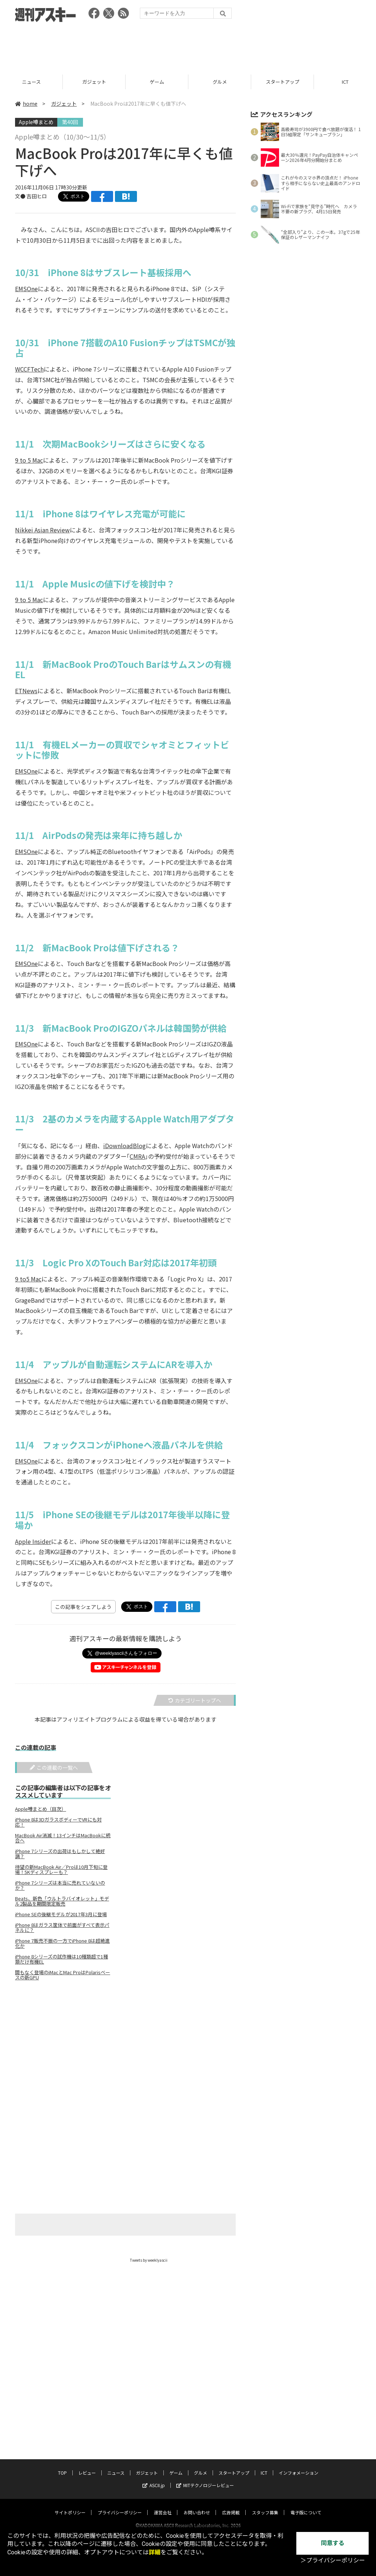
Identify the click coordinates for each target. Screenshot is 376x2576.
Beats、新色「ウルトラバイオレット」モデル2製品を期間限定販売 (62, 1901)
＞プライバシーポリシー (332, 2560)
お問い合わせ (197, 2505)
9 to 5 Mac (29, 460)
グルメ (282, 81)
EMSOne (26, 288)
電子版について (305, 2505)
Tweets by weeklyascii (148, 2260)
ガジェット (157, 81)
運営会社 (162, 2505)
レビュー (31, 81)
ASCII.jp (153, 2478)
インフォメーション (298, 2466)
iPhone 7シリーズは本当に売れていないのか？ (60, 1885)
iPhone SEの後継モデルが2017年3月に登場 (61, 1914)
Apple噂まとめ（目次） (40, 1809)
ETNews (26, 690)
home (26, 103)
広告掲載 (231, 2505)
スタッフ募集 (265, 2505)
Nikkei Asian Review (42, 529)
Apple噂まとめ (36, 122)
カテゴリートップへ (194, 1700)
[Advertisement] (188, 45)
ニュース (94, 81)
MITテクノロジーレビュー (205, 2478)
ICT (264, 2466)
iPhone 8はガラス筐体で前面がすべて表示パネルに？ (62, 1927)
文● (20, 196)
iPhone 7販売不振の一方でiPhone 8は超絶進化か (62, 1943)
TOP (62, 2466)
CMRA (137, 1156)
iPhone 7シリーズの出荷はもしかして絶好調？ (60, 1854)
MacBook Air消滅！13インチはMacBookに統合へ (63, 1838)
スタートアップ (233, 2466)
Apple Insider (33, 1541)
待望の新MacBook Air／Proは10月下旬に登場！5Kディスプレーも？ (61, 1869)
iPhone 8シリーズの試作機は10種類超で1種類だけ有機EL (61, 1959)
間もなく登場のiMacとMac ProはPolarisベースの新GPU (62, 1975)
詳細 (154, 2552)
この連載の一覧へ (54, 1767)
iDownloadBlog (124, 1145)
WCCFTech (29, 369)
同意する (332, 2543)
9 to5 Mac (28, 1278)
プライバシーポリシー (120, 2505)
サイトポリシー (70, 2505)
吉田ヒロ (36, 196)
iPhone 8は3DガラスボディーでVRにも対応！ (58, 1822)
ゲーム (220, 81)
